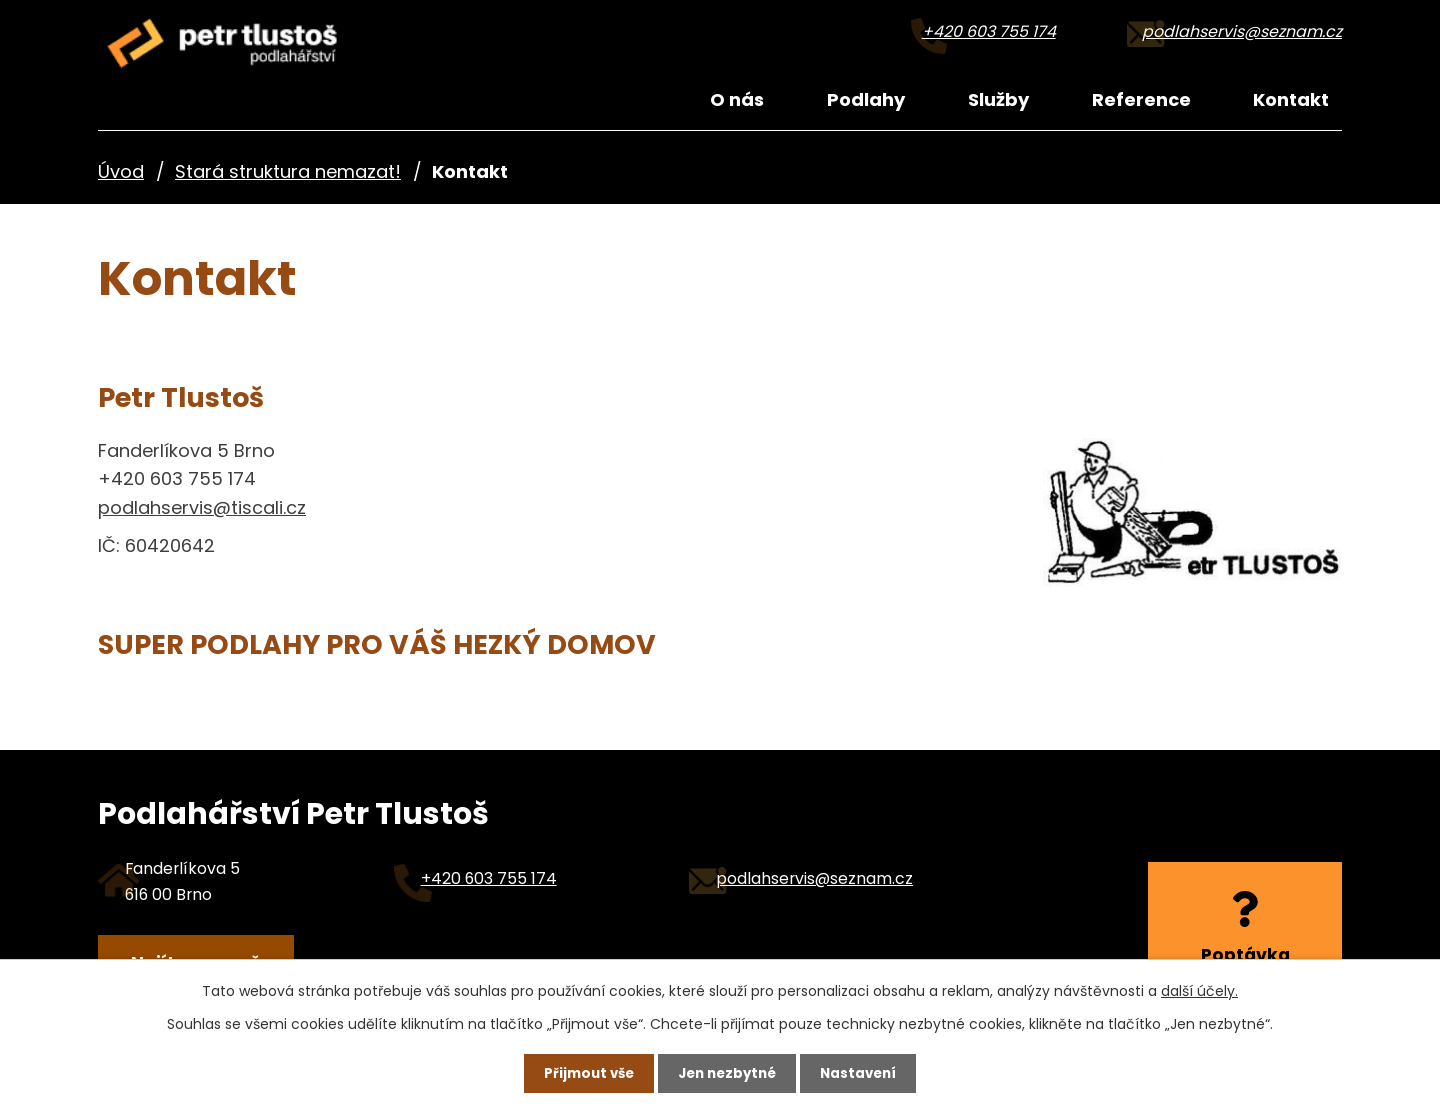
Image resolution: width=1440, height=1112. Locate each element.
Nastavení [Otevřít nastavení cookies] (872, 1071)
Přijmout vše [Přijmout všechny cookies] (575, 1071)
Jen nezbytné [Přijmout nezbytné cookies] (727, 1071)
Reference (1141, 99)
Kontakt (1291, 99)
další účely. (1199, 987)
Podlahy (866, 99)
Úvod (121, 171)
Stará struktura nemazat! (288, 171)
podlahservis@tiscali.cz (202, 507)
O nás (737, 99)
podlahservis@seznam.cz (1242, 31)
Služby (998, 99)
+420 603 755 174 (989, 31)
